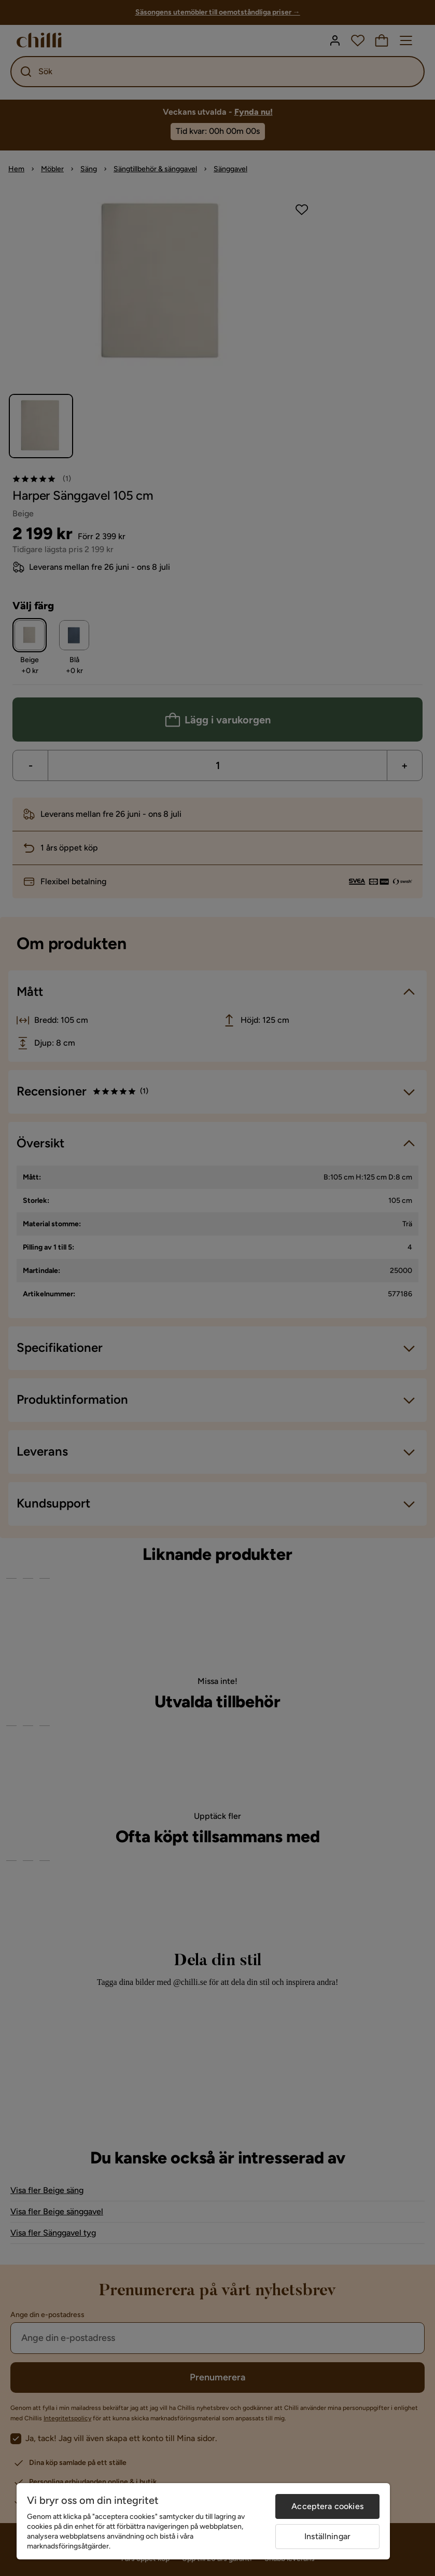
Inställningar (327, 2536)
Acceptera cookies (327, 2506)
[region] (203, 2521)
